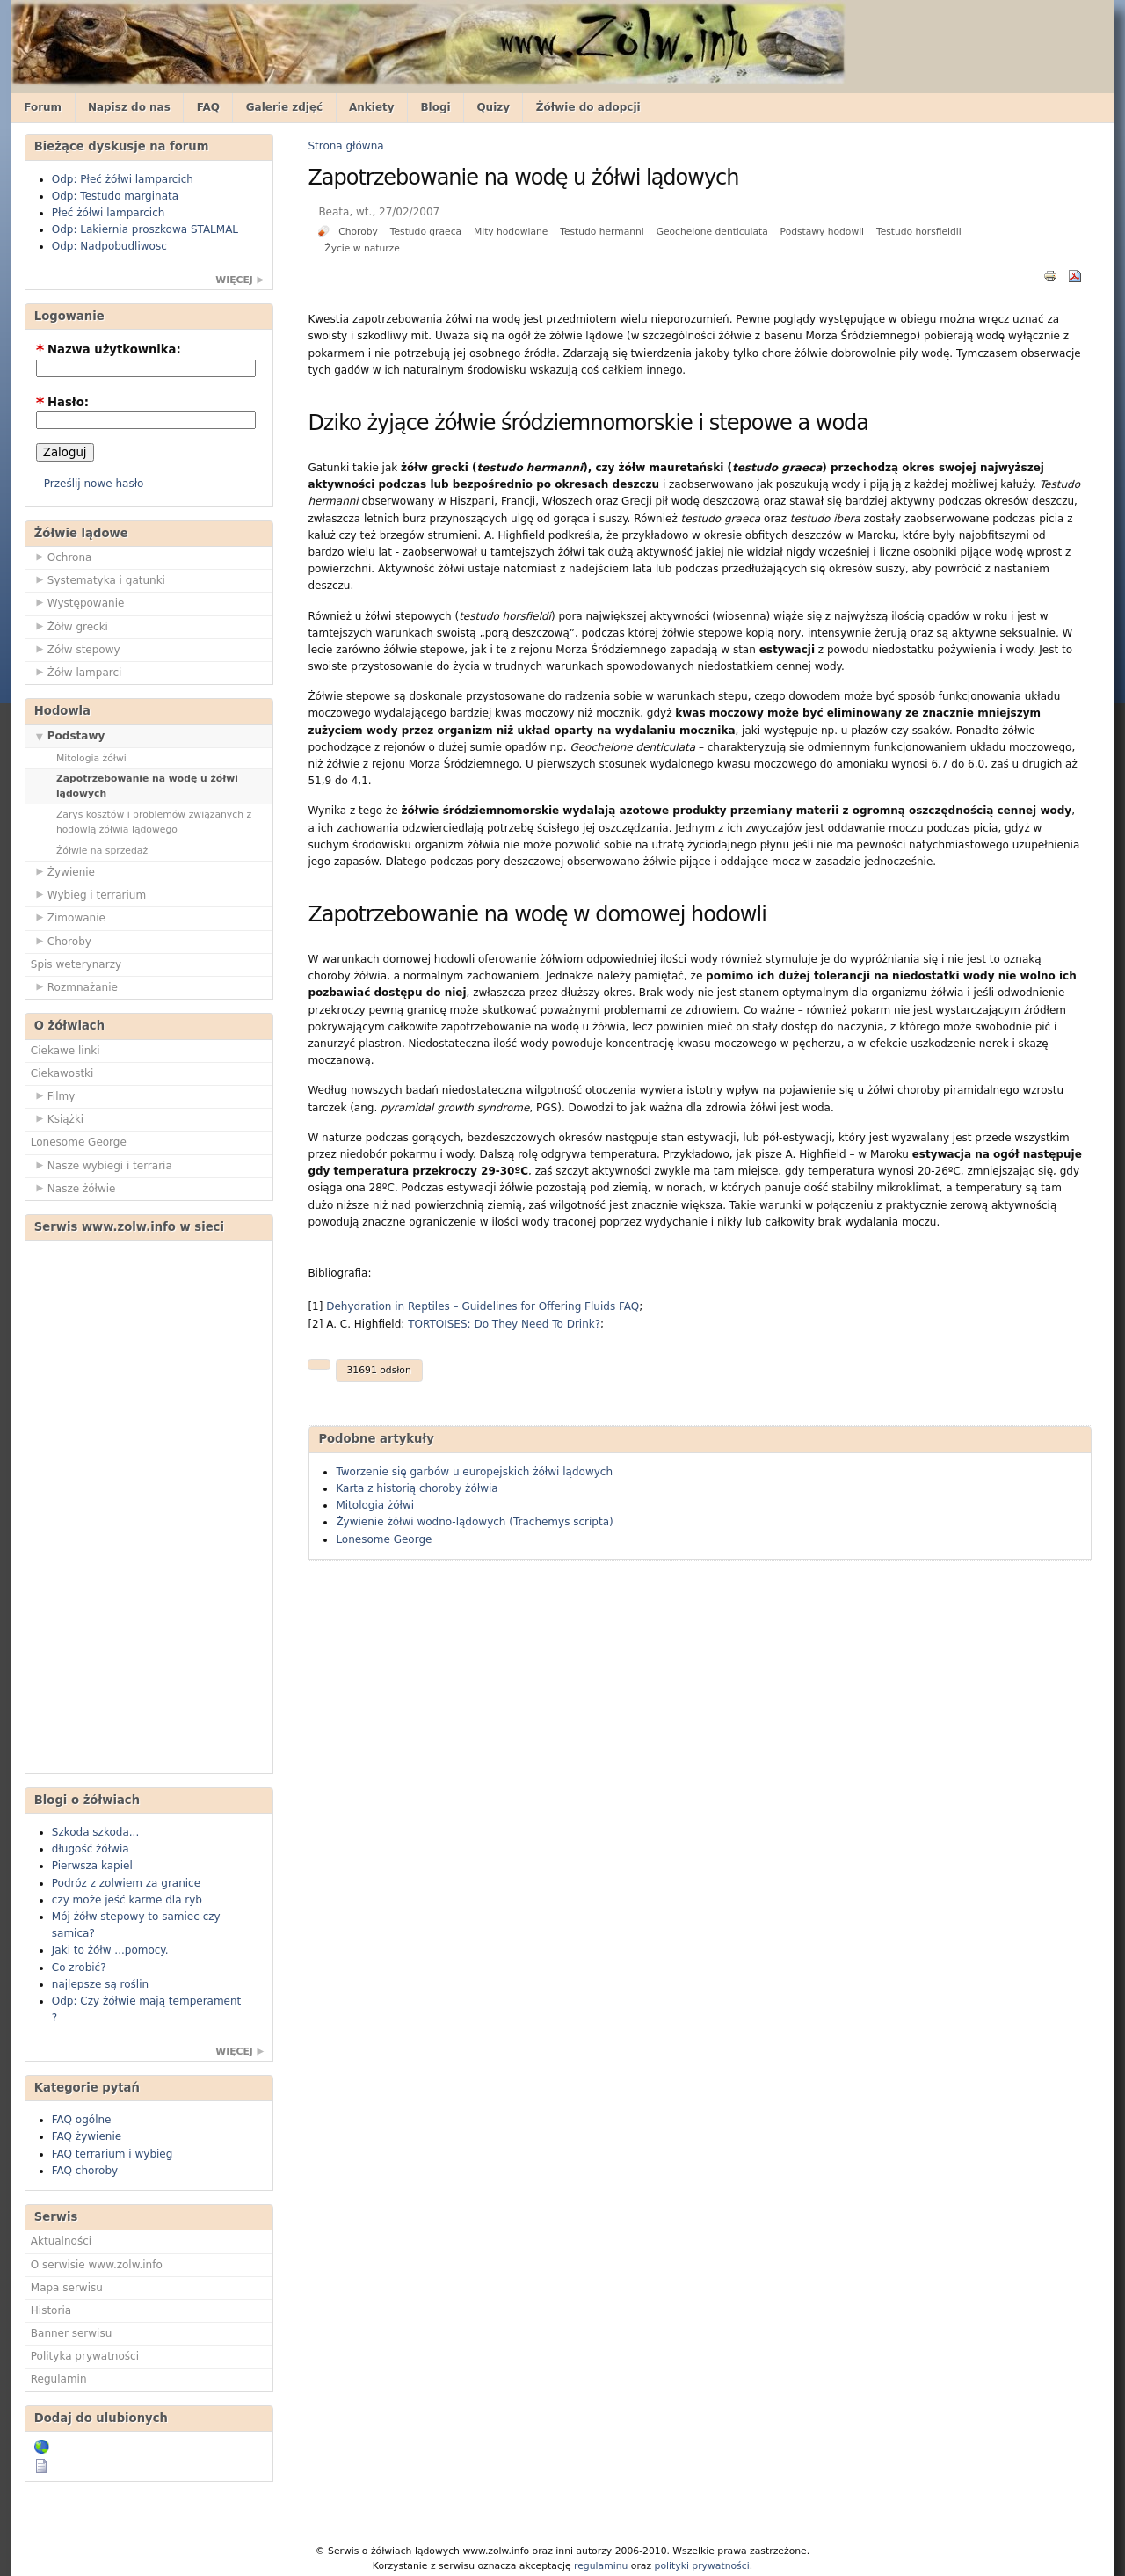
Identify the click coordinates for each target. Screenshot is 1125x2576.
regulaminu (601, 2566)
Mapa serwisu (67, 2287)
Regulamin (59, 2379)
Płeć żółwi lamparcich (108, 213)
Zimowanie (68, 917)
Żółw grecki (69, 626)
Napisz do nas (129, 107)
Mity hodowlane (511, 231)
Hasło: (62, 402)
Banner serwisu (71, 2333)
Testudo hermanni (602, 231)
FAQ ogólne (82, 2120)
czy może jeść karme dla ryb (127, 1900)
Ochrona (61, 556)
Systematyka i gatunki (98, 579)
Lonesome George (79, 1142)
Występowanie (78, 602)
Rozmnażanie (74, 986)
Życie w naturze (361, 248)
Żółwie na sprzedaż (102, 850)
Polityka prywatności (85, 2356)
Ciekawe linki (65, 1050)
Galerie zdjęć (284, 107)
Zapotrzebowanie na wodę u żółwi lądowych (147, 786)
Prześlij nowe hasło (94, 483)
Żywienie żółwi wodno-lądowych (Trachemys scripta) (474, 1522)
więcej (234, 280)
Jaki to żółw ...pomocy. (110, 1950)
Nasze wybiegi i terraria (101, 1165)
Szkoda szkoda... (95, 1832)
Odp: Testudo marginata (115, 196)
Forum (43, 107)
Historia (51, 2310)
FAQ (208, 107)
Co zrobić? (79, 1967)
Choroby (61, 941)
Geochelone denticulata (712, 231)
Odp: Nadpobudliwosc (109, 246)
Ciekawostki (62, 1073)
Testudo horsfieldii (919, 231)
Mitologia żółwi (91, 758)
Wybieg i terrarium (88, 894)
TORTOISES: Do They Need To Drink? (504, 1324)
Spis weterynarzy (76, 964)
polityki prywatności (702, 2566)
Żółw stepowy (75, 649)
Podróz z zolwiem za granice (126, 1883)
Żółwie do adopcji (588, 107)
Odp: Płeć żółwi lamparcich (122, 179)
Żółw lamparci (76, 672)
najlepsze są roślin (100, 1984)
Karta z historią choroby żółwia (416, 1488)
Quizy (493, 107)
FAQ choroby (85, 2171)
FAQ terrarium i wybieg (112, 2154)
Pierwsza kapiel (92, 1865)
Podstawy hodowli (822, 231)
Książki (57, 1118)
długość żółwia (90, 1849)
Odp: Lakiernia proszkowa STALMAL (145, 229)
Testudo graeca (425, 231)
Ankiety (372, 107)
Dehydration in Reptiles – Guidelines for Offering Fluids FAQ (482, 1306)
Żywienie (63, 871)
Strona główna (345, 146)
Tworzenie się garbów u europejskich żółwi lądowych (474, 1472)
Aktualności (61, 2241)
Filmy (53, 1095)
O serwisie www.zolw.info (97, 2265)
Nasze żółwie (73, 1188)
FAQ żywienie (86, 2136)
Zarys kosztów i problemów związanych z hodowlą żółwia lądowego (153, 822)
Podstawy (68, 735)
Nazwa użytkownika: (108, 349)
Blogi (435, 107)
